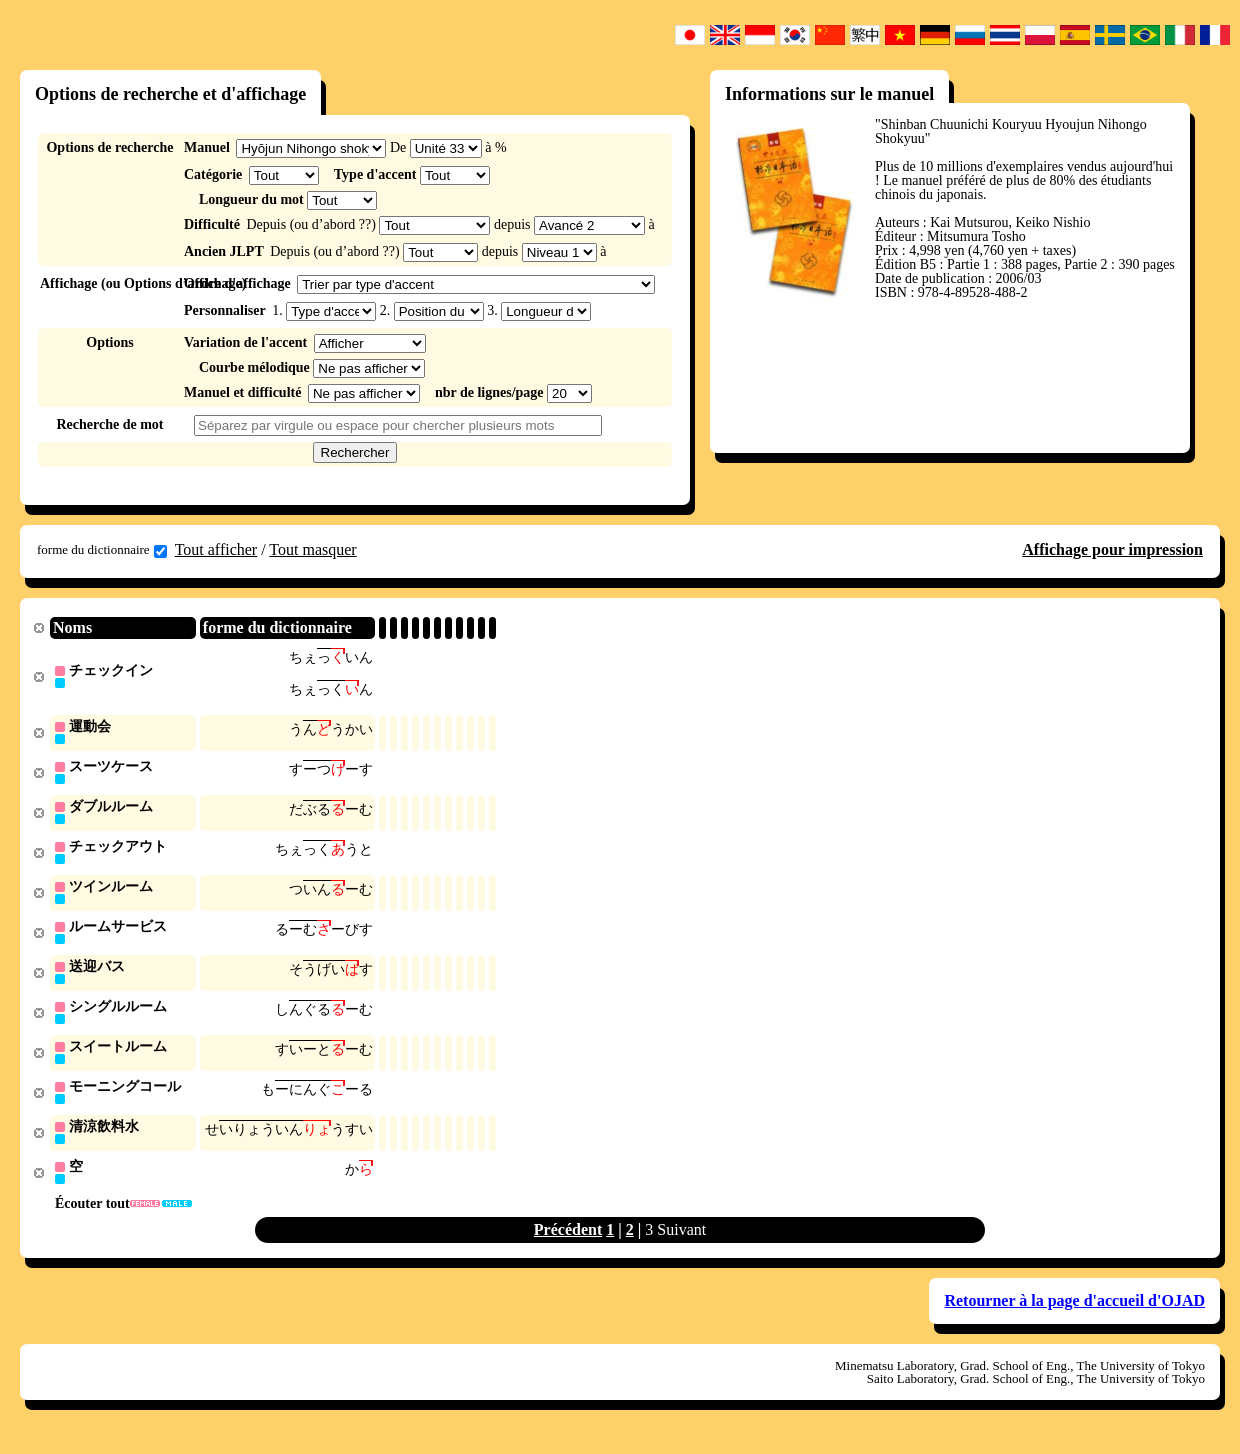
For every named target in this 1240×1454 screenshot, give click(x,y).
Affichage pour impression (1112, 549)
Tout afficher (216, 549)
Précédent (568, 1243)
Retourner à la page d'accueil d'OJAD (1074, 1314)
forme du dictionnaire (102, 550)
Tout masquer (312, 549)
